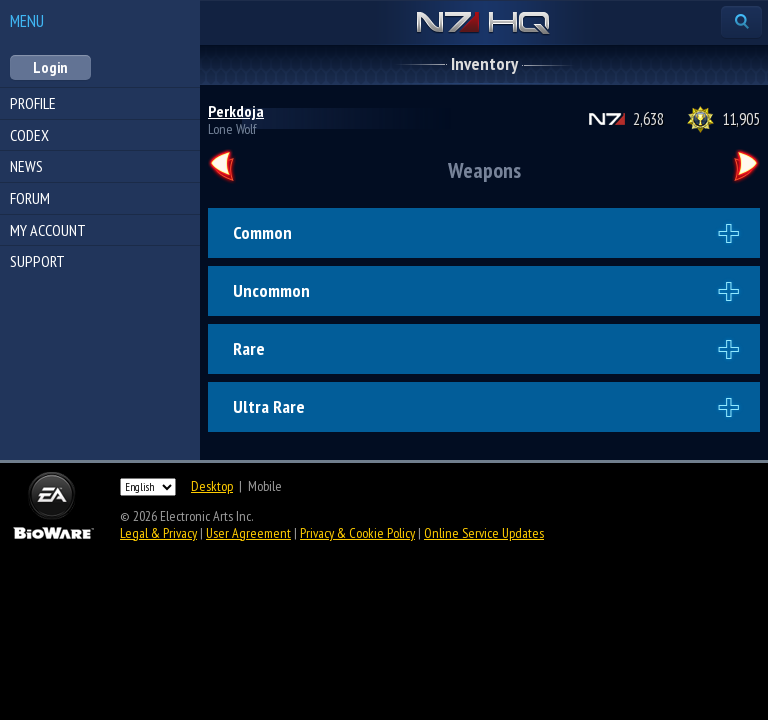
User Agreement (248, 533)
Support (37, 261)
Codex (29, 135)
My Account (48, 230)
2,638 (648, 119)
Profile (33, 103)
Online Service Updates (484, 533)
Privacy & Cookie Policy (357, 533)
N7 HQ (483, 24)
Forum (30, 198)
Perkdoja (236, 111)
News (26, 166)
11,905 (741, 119)
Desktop (212, 486)
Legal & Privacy (158, 533)
